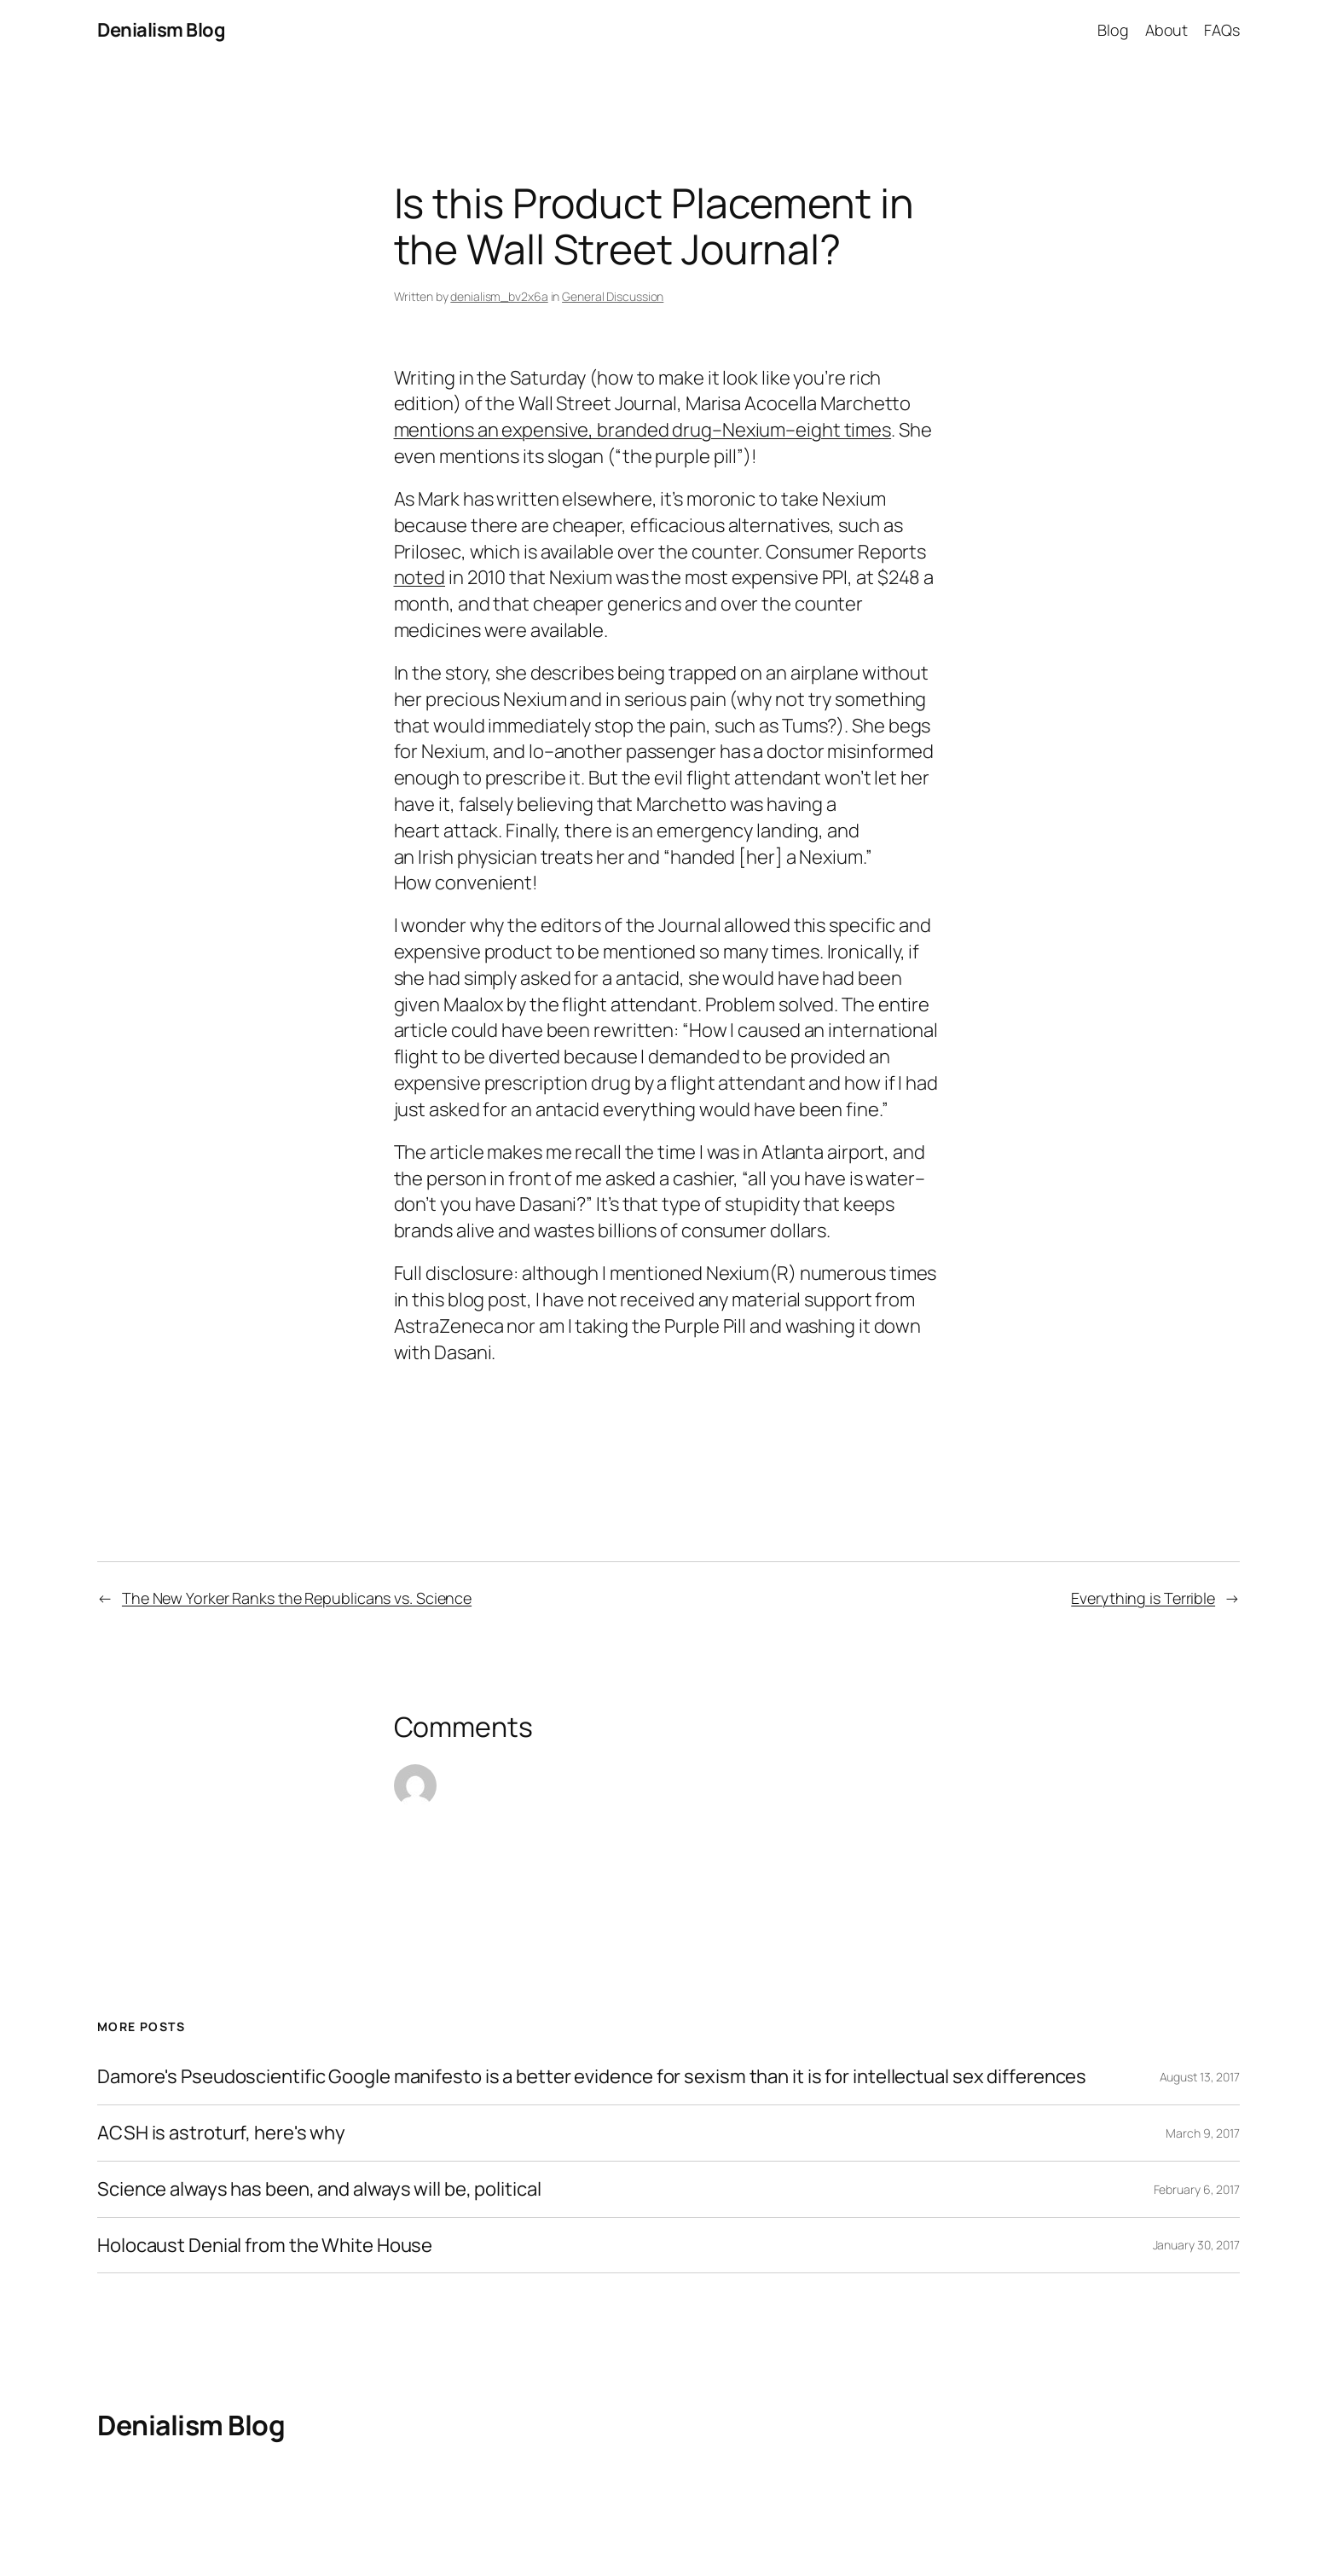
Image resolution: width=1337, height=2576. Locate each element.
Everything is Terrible (1143, 1598)
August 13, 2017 (1200, 2077)
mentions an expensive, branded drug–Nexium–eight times (643, 430)
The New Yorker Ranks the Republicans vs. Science (297, 1598)
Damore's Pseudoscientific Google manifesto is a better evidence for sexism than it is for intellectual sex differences (591, 2076)
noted (420, 577)
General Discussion (612, 296)
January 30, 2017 (1196, 2245)
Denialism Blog (161, 30)
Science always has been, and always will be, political (319, 2189)
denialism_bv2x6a (498, 296)
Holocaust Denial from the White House (264, 2245)
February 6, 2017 (1197, 2189)
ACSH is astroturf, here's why (221, 2133)
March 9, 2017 (1203, 2133)
